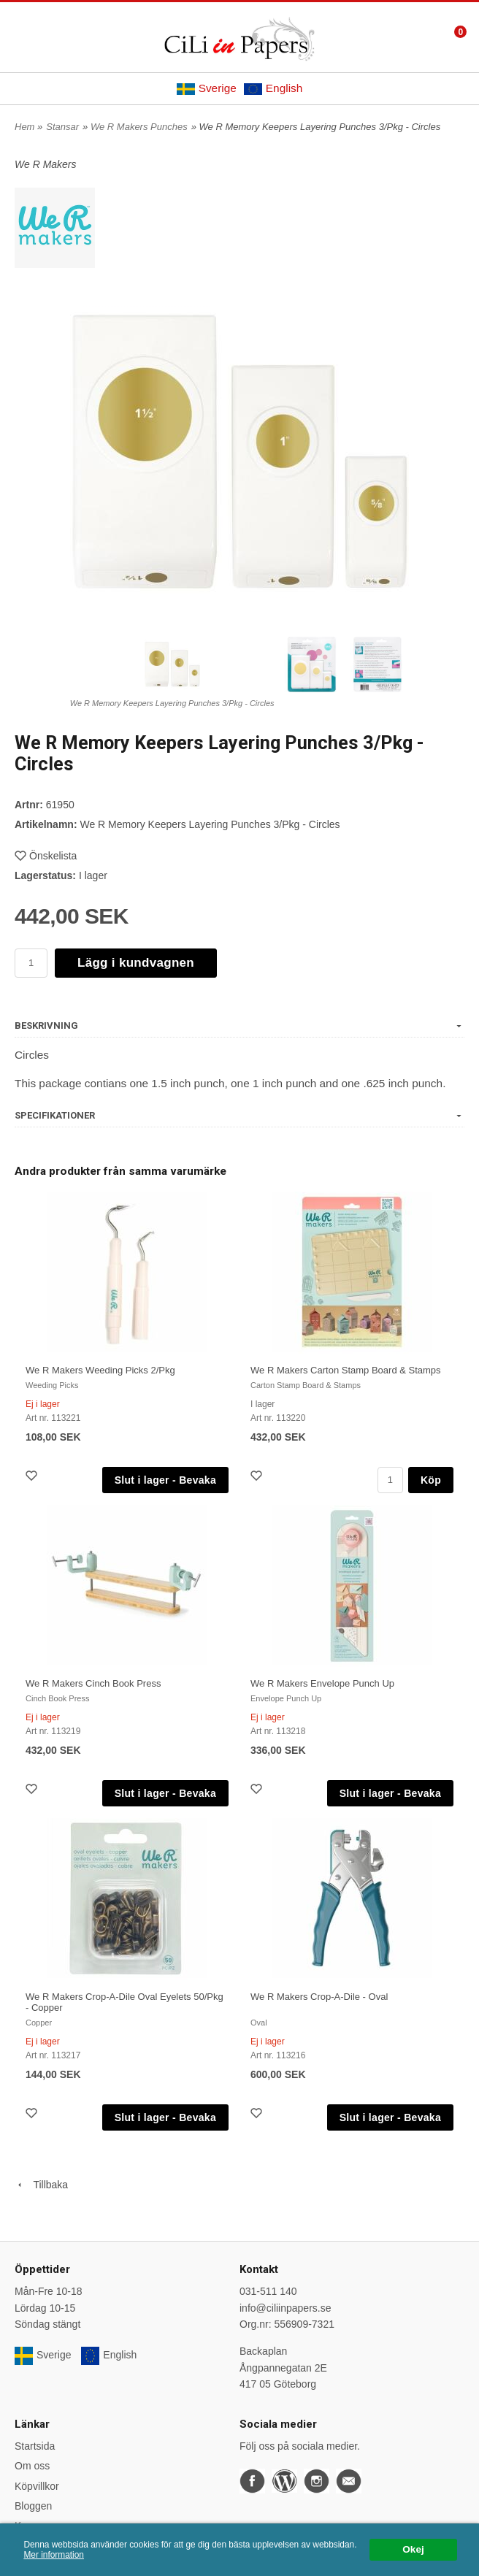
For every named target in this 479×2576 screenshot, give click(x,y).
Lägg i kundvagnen (135, 963)
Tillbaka (41, 2184)
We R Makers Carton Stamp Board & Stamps (345, 1370)
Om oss (32, 2466)
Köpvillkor (37, 2486)
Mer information (53, 2555)
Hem (24, 126)
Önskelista (46, 856)
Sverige (207, 88)
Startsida (35, 2446)
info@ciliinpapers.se (286, 2308)
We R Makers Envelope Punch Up (322, 1683)
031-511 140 (268, 2291)
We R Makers (46, 164)
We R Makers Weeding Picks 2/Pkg (100, 1370)
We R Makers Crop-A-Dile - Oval (319, 1996)
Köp (431, 1480)
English (273, 88)
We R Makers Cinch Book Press (93, 1683)
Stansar (62, 126)
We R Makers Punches (139, 126)
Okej (413, 2549)
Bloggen (33, 2506)
